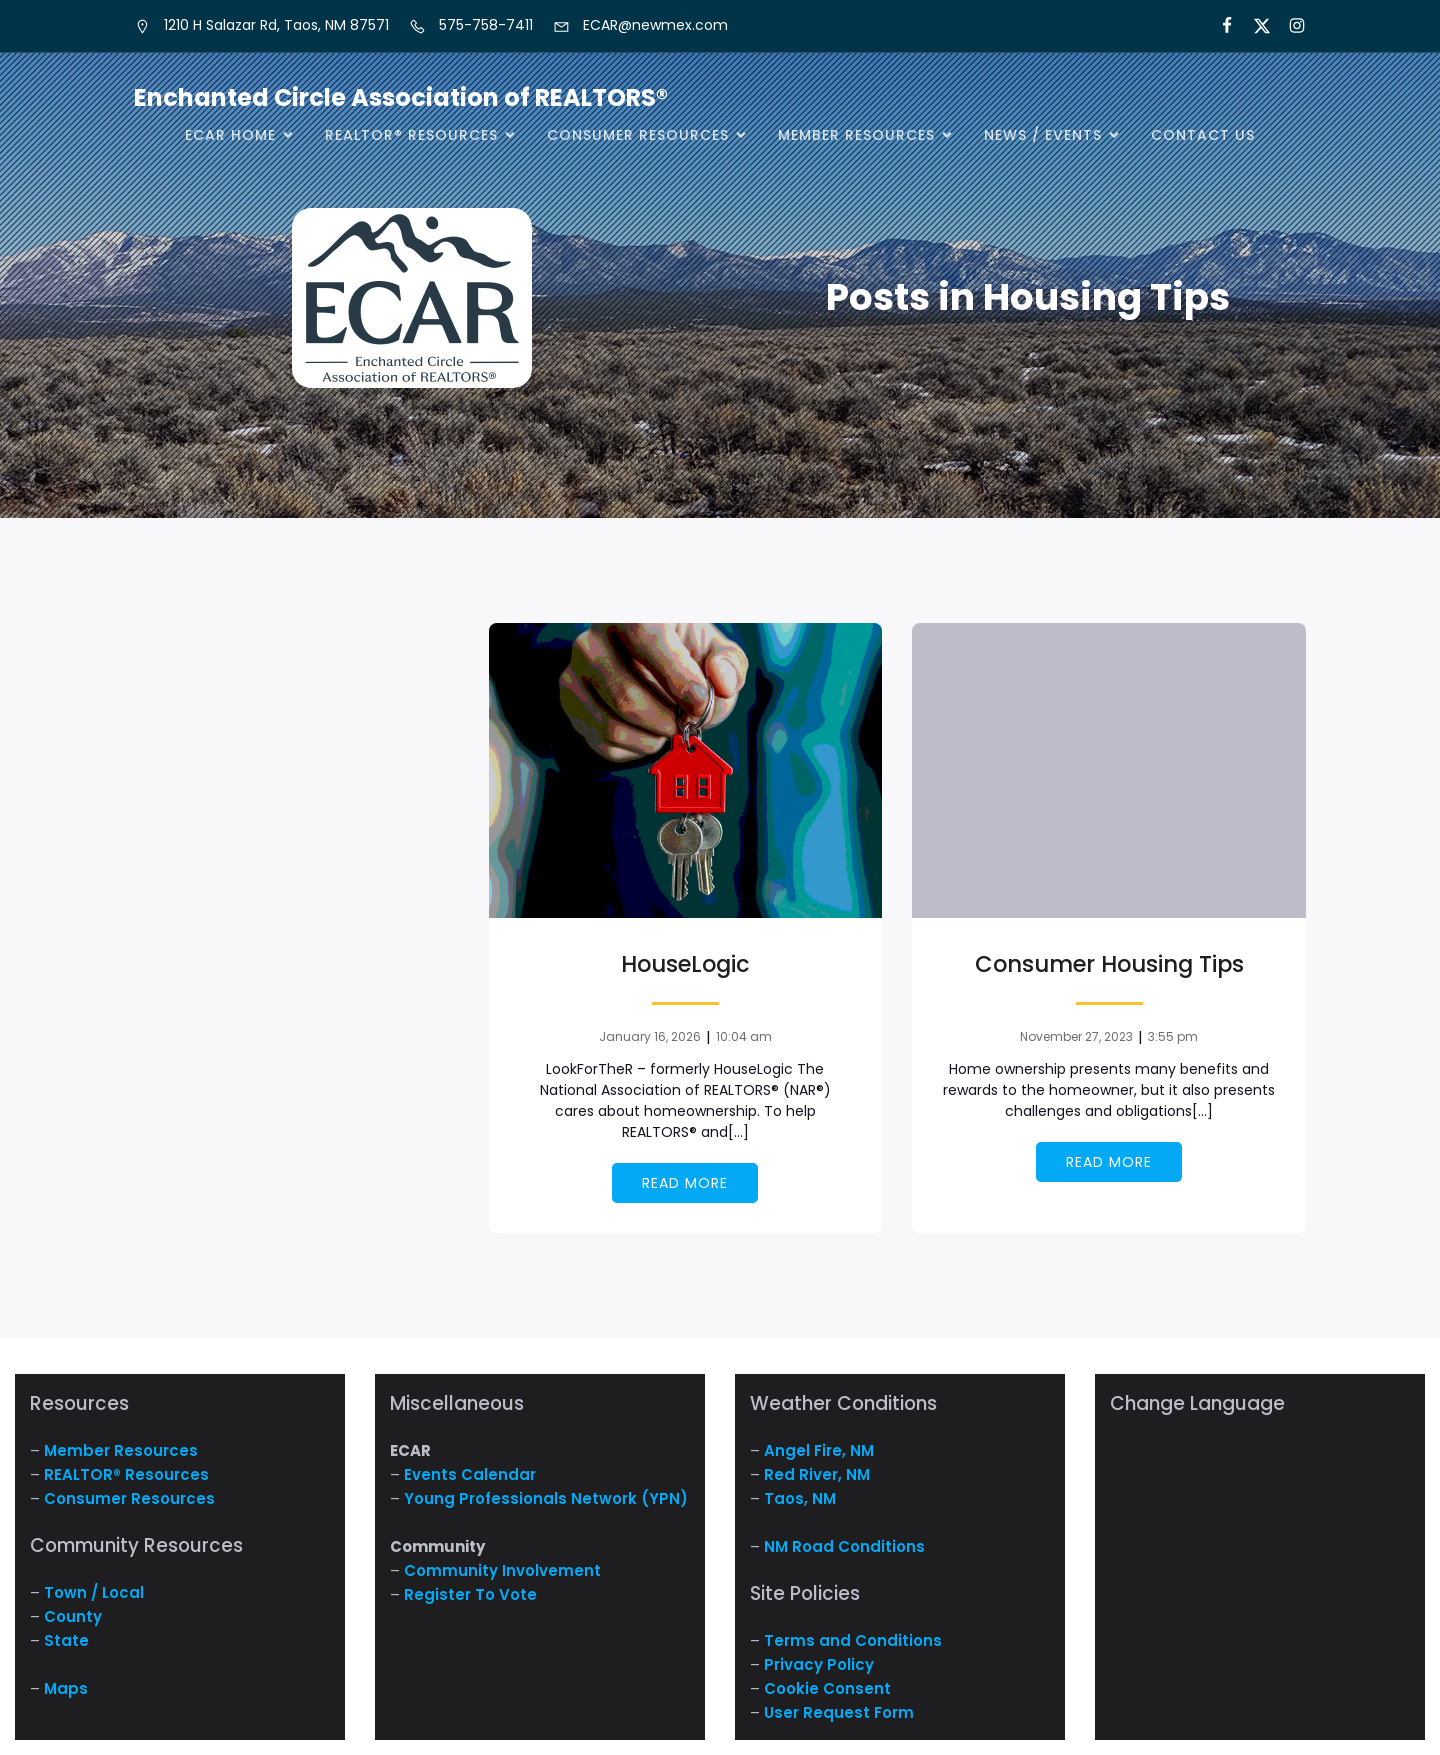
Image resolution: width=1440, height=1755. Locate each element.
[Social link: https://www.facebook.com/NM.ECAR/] (1218, 26)
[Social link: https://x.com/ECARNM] (1253, 26)
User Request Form (839, 1712)
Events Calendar (470, 1474)
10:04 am (744, 1036)
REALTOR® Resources (126, 1474)
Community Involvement (502, 1570)
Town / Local (94, 1592)
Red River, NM (817, 1474)
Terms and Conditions (853, 1640)
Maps (66, 1688)
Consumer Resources (129, 1498)
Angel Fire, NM (819, 1450)
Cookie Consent (827, 1688)
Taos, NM (800, 1498)
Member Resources (121, 1450)
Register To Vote (470, 1594)
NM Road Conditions (844, 1546)
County (73, 1616)
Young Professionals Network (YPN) (546, 1498)
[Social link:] (1288, 26)
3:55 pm (1173, 1036)
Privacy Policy (819, 1664)
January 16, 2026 (650, 1036)
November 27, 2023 (1076, 1036)
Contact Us (1203, 135)
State (66, 1640)
